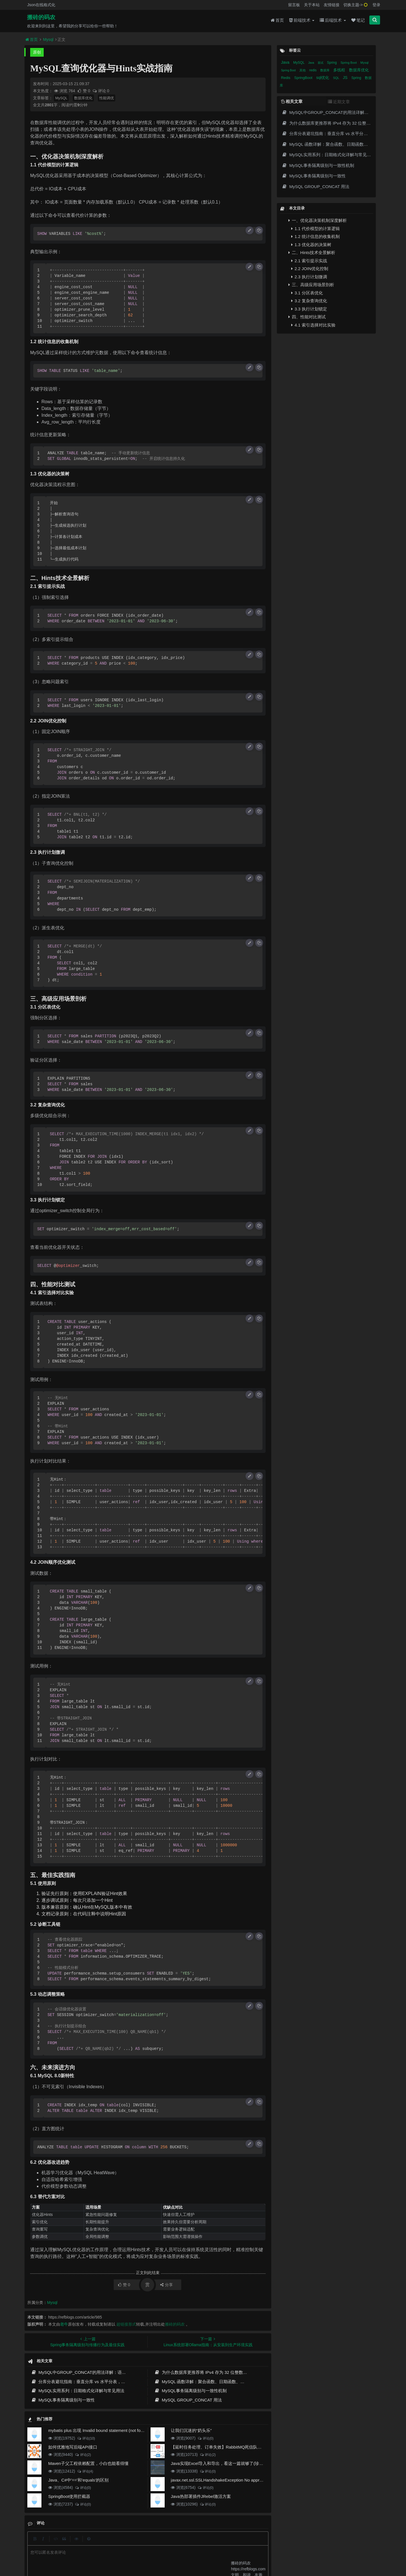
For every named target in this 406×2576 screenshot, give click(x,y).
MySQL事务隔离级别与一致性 (63, 2400)
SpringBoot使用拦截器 (69, 2496)
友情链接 (331, 5)
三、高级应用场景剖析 (311, 284)
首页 (277, 20)
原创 (37, 52)
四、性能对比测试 (307, 316)
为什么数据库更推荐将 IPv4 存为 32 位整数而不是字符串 (211, 2372)
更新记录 (158, 2544)
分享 (166, 2284)
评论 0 (100, 91)
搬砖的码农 (41, 17)
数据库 (325, 70)
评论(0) (205, 2438)
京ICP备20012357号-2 (167, 2553)
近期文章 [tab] (339, 101)
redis (313, 70)
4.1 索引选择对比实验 (313, 325)
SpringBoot (303, 78)
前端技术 (301, 20)
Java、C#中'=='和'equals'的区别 (78, 2480)
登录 (376, 5)
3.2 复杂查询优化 (309, 300)
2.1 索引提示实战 (309, 260)
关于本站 (312, 5)
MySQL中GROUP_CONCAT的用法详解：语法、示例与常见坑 (93, 2372)
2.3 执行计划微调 (309, 276)
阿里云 (127, 2553)
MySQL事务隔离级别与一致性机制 (190, 2390)
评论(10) (86, 2438)
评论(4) (85, 2471)
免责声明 (199, 2544)
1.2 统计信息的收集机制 (315, 236)
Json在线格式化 (41, 5)
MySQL (61, 98)
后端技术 (333, 20)
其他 (302, 70)
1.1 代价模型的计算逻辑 (315, 228)
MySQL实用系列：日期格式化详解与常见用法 (77, 2390)
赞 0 (84, 91)
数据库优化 (83, 98)
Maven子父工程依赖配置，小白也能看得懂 (88, 2463)
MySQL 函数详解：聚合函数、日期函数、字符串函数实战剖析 (216, 2381)
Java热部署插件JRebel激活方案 (201, 2496)
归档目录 (178, 2544)
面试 (321, 62)
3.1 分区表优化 (307, 292)
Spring (332, 63)
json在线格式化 (119, 2544)
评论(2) (83, 2455)
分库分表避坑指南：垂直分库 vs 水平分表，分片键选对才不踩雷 (95, 2381)
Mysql (48, 39)
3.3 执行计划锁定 (309, 308)
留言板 (294, 5)
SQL (336, 78)
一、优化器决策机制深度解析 (317, 220)
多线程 (339, 70)
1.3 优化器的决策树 (311, 244)
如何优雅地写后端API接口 (72, 2447)
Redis (286, 78)
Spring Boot (349, 62)
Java (285, 62)
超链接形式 (126, 2324)
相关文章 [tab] (292, 101)
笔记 (358, 20)
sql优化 (323, 77)
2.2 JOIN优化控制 (309, 268)
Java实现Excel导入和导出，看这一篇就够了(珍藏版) (220, 2463)
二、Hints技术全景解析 (311, 252)
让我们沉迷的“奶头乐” (191, 2430)
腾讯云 (142, 2553)
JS (345, 77)
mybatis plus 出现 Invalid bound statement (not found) (98, 2430)
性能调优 (106, 98)
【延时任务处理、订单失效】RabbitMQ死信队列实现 (220, 2447)
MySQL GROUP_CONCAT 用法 (188, 2400)
